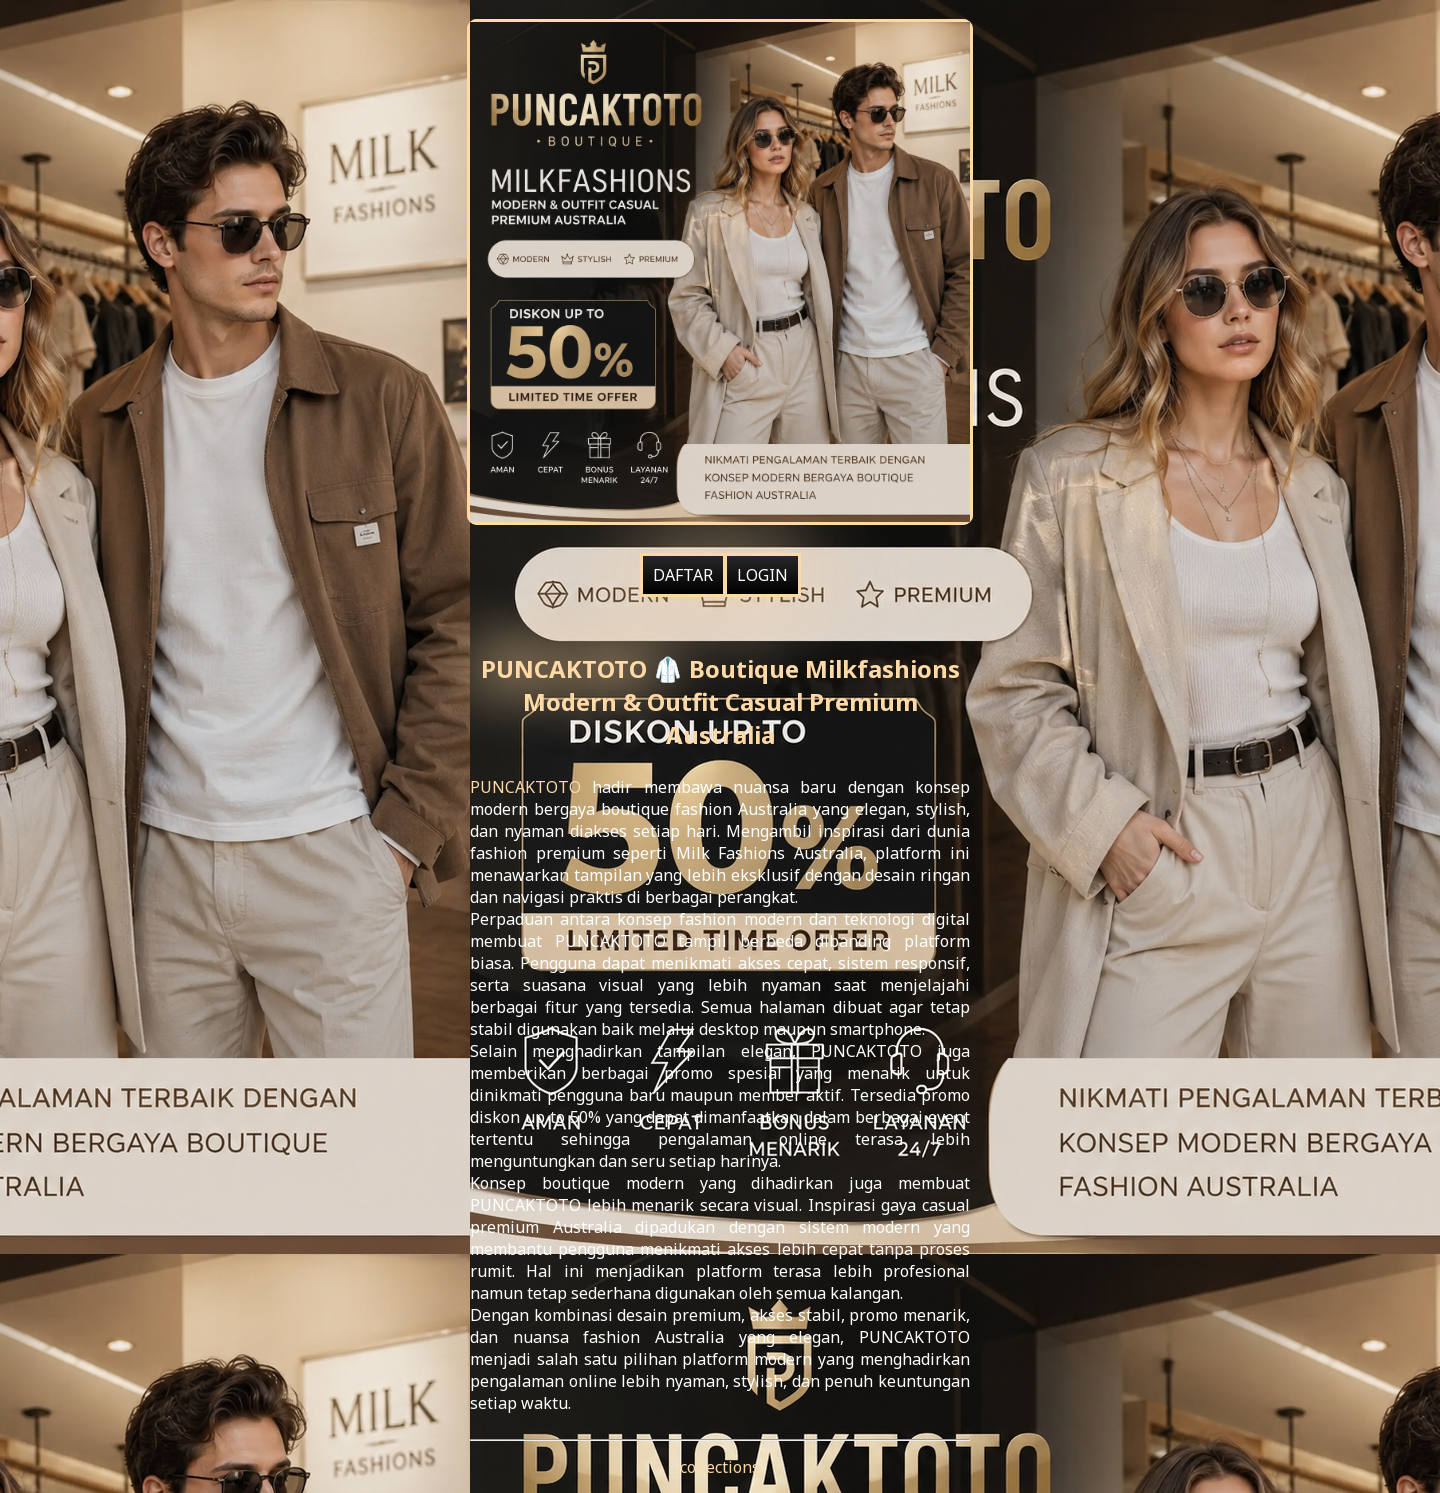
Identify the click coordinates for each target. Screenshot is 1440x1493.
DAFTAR (683, 575)
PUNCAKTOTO (525, 787)
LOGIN (762, 575)
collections (720, 1467)
